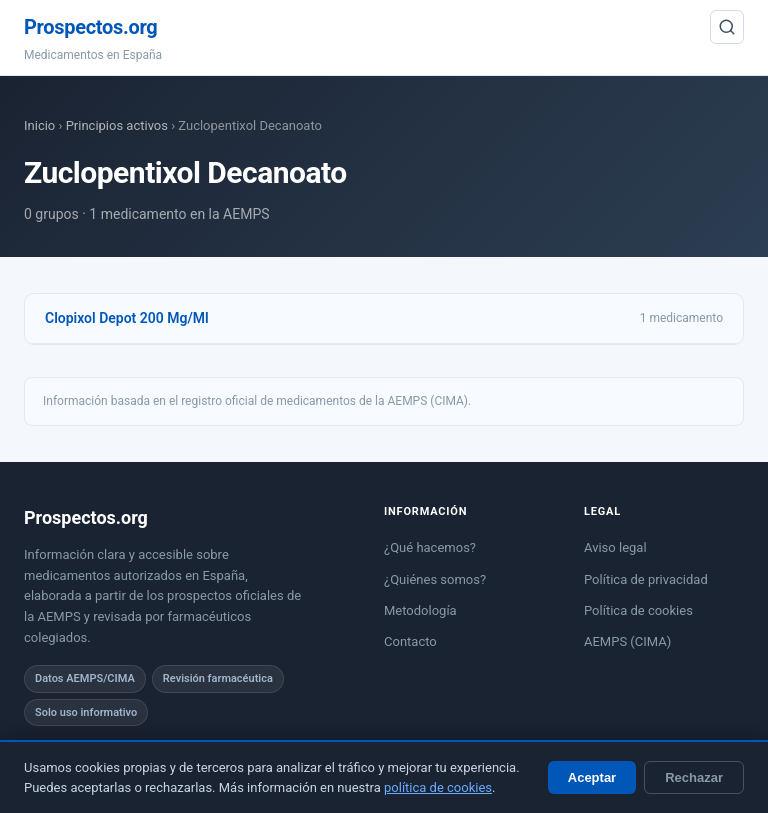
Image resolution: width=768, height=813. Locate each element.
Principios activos (117, 125)
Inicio (39, 125)
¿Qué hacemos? (430, 547)
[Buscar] (727, 27)
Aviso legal (615, 547)
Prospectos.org (90, 27)
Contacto (410, 641)
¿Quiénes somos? (435, 579)
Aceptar (592, 777)
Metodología (420, 610)
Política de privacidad (646, 579)
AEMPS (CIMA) (627, 641)
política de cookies (438, 787)
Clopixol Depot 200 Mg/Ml (127, 318)
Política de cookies (638, 610)
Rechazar (694, 777)
